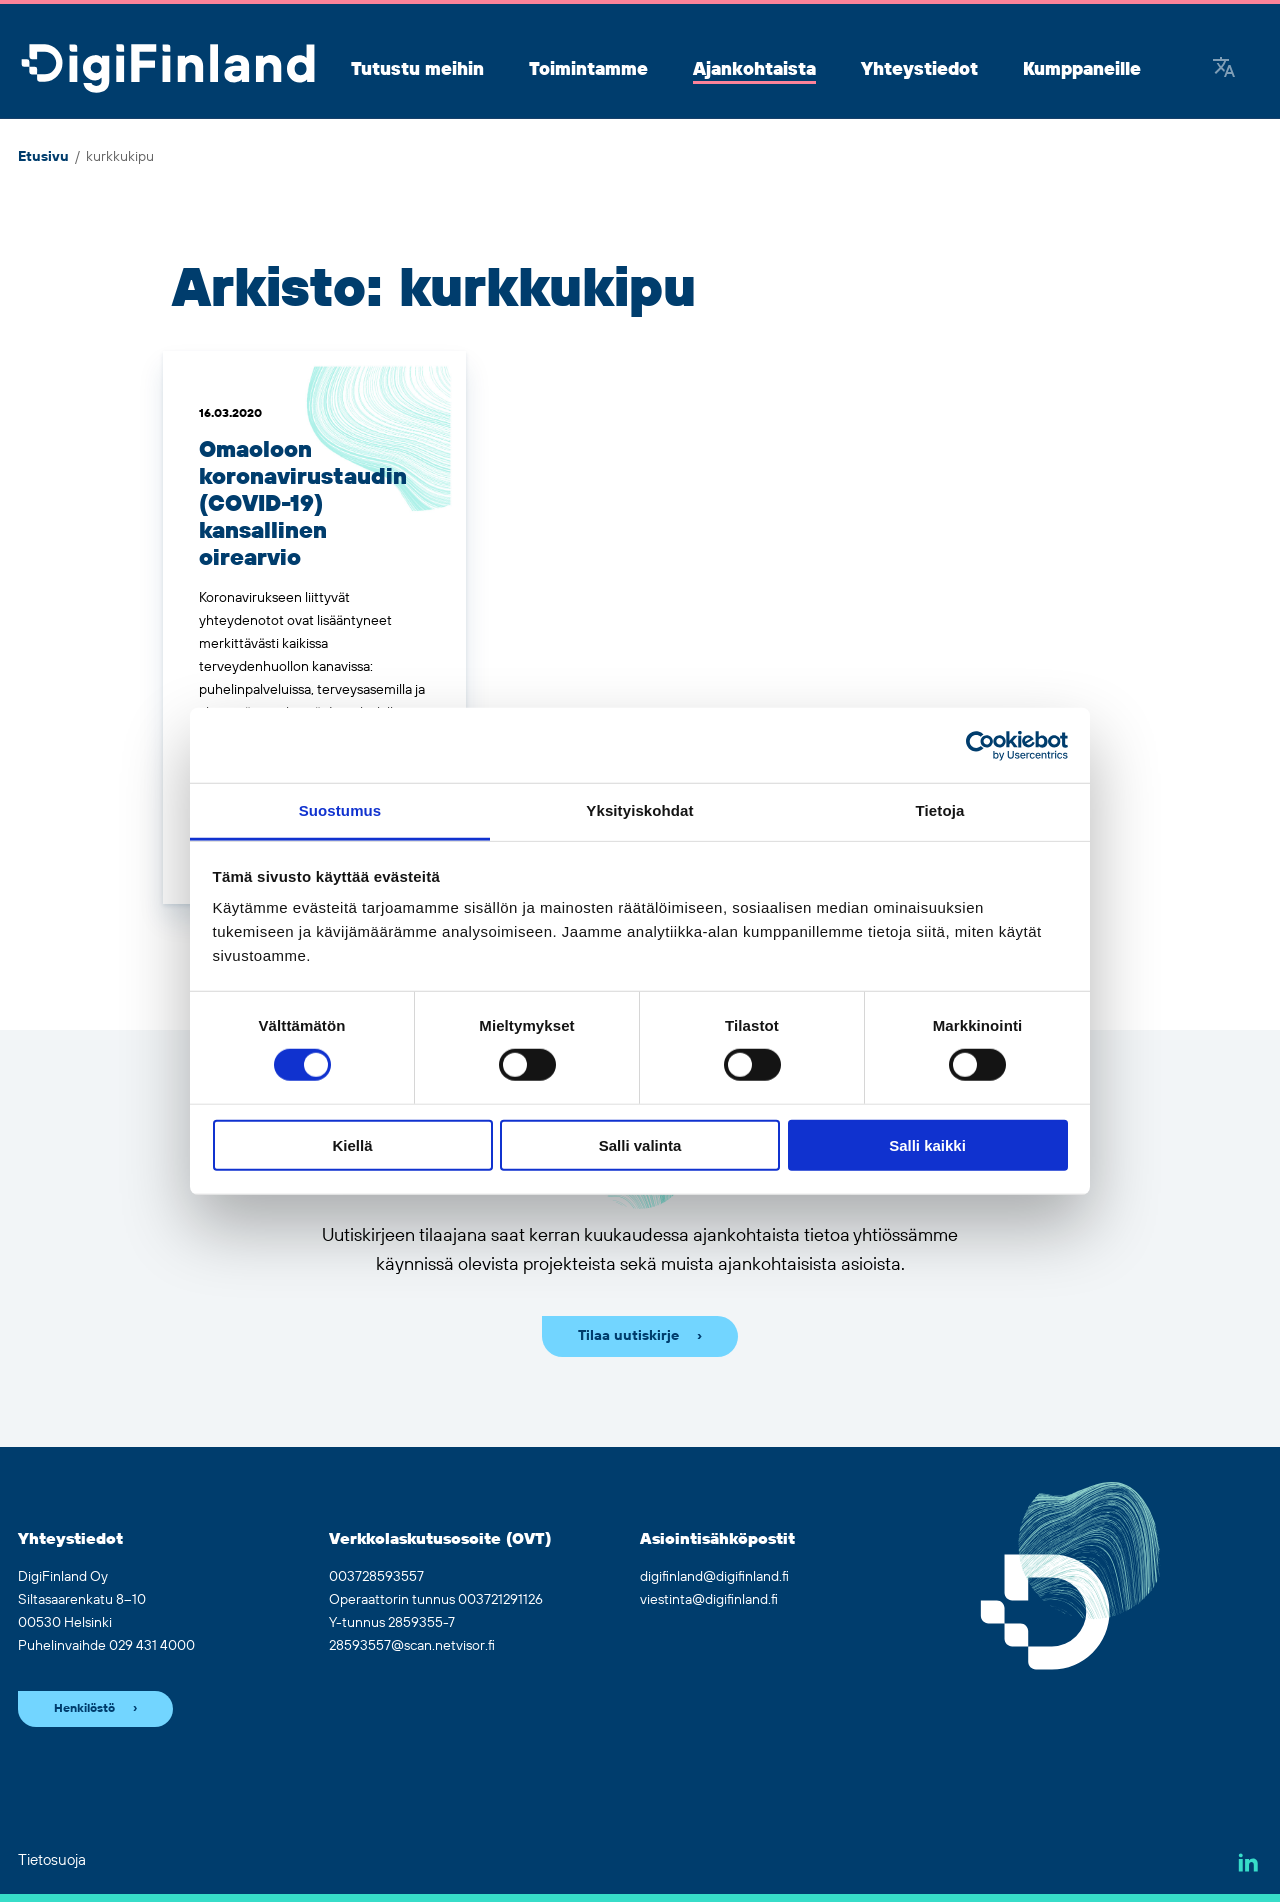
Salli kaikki (927, 1145)
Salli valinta (640, 1145)
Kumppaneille (1082, 70)
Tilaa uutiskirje (628, 1336)
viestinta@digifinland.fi (709, 1600)
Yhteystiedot (919, 70)
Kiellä (352, 1145)
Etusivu (43, 157)
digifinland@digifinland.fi (714, 1577)
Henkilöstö (84, 1708)
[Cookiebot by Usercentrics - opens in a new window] (980, 745)
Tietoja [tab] (940, 810)
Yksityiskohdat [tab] (639, 810)
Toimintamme (588, 70)
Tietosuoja (52, 1860)
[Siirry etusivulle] (168, 70)
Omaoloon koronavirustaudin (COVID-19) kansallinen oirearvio (303, 504)
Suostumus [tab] (340, 810)
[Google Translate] (1224, 70)
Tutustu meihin (417, 70)
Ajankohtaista (754, 70)
